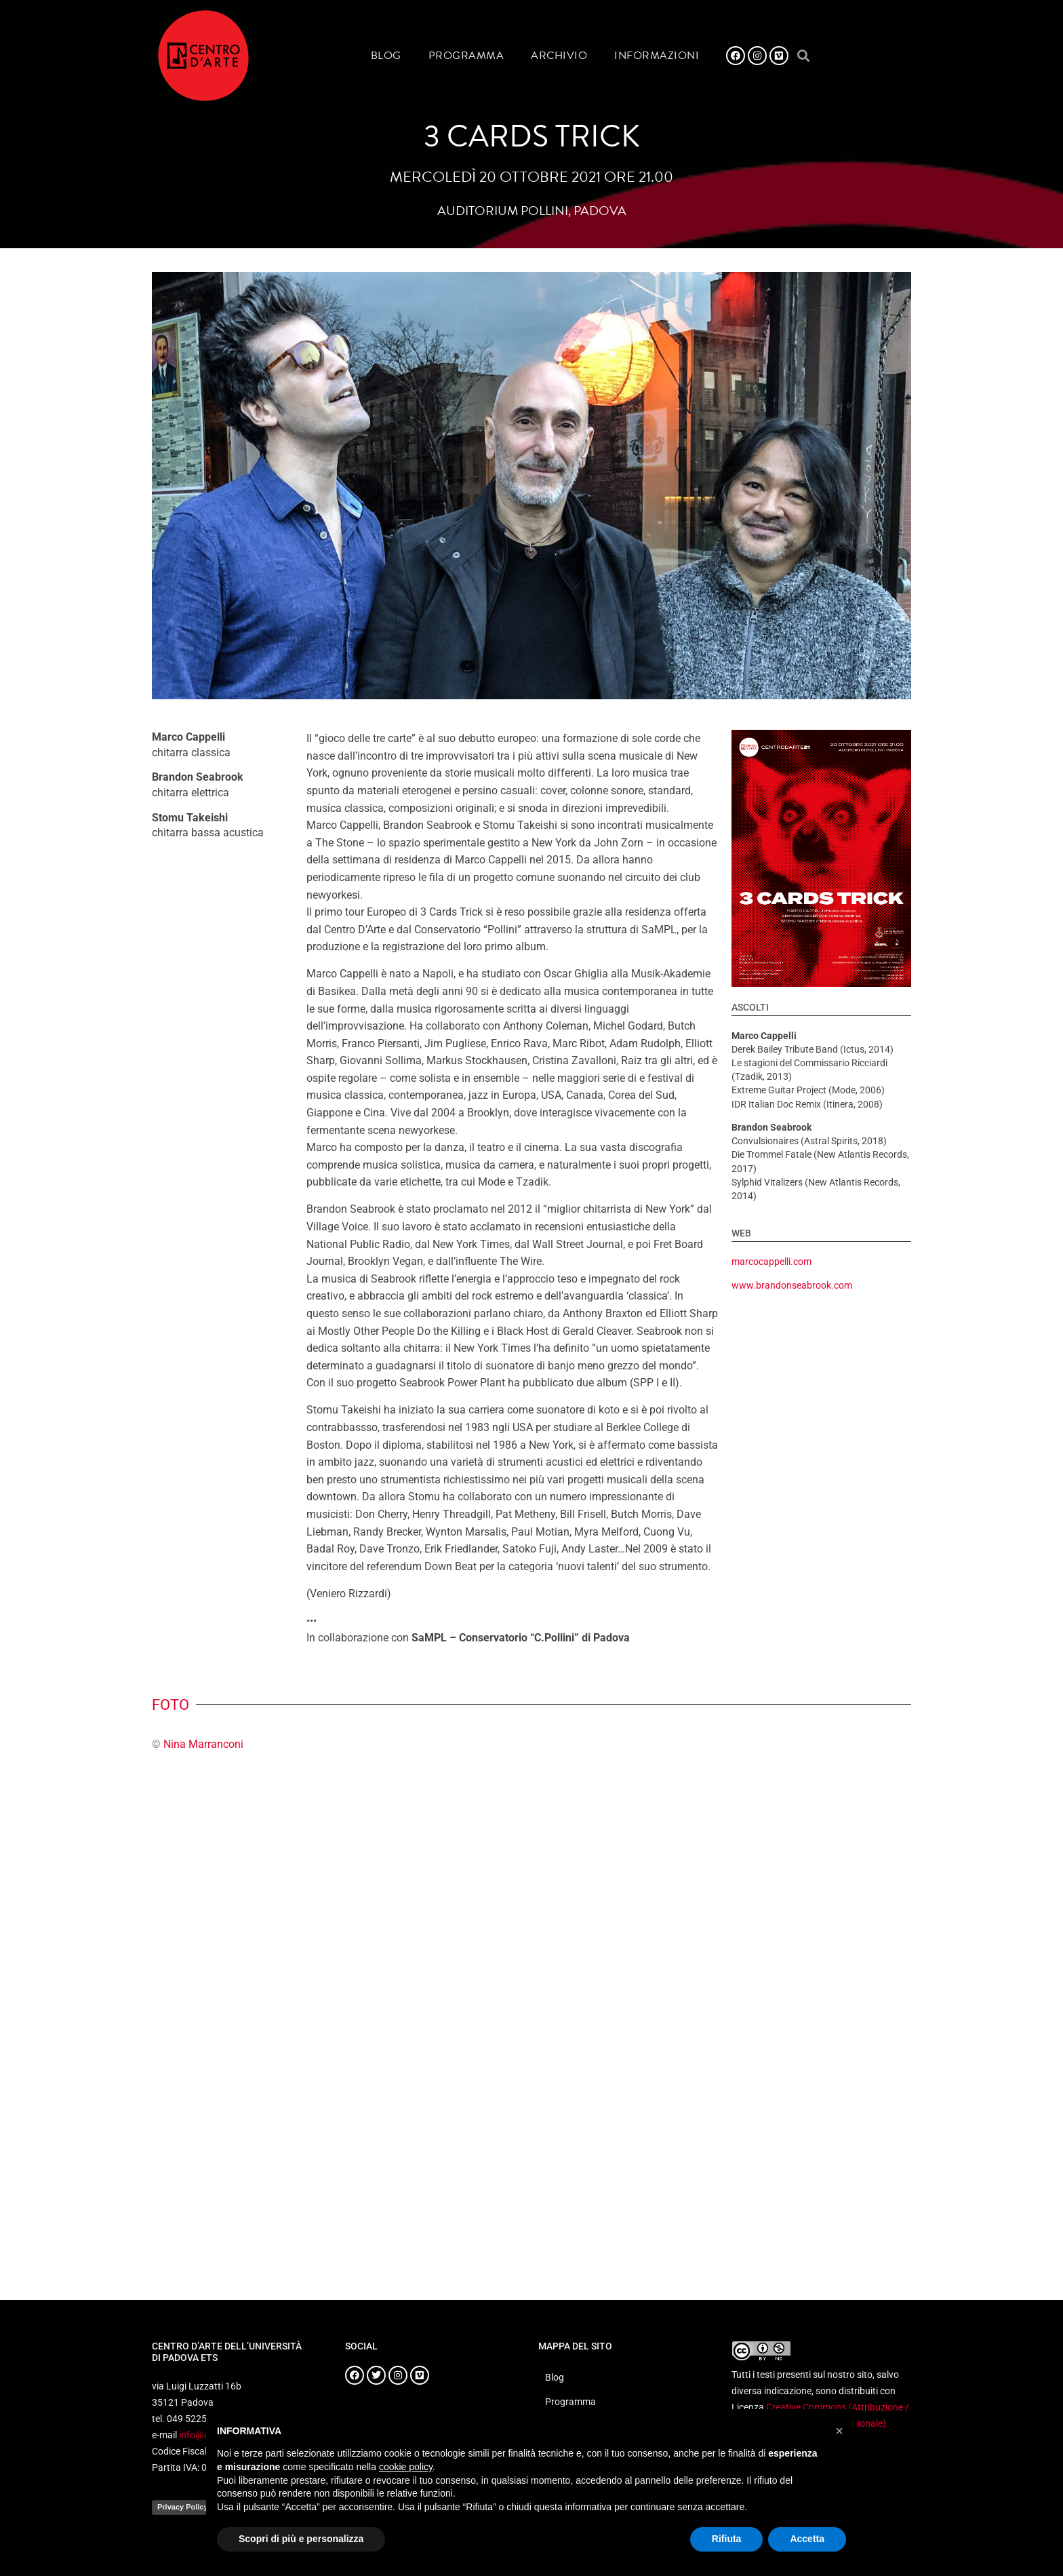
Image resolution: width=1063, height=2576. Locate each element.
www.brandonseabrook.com (791, 1285)
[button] (803, 56)
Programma (466, 55)
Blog (386, 55)
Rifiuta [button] (727, 2538)
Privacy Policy (182, 2507)
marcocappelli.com (771, 1262)
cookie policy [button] (406, 2466)
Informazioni (656, 55)
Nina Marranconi (203, 1744)
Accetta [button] (807, 2538)
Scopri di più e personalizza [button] (301, 2538)
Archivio (559, 55)
